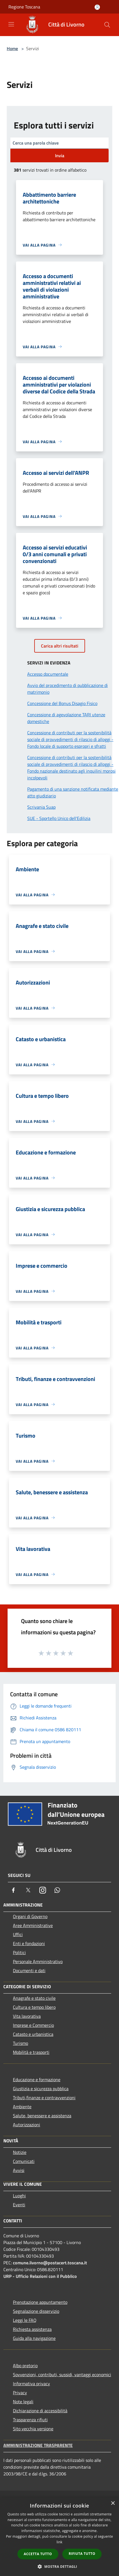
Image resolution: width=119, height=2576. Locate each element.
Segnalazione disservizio (36, 2311)
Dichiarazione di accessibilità (40, 2410)
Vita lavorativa (27, 2016)
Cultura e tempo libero (34, 2007)
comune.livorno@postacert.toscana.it (50, 2262)
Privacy (20, 2392)
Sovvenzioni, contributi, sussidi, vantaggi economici (62, 2374)
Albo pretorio (25, 2365)
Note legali (23, 2401)
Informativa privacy (31, 2383)
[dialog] (59, 2536)
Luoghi (19, 2195)
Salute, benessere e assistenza (42, 2115)
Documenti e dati (29, 1970)
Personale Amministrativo (38, 1961)
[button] (59, 2566)
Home (12, 48)
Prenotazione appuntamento (40, 2302)
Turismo (20, 2043)
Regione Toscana (24, 6)
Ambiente (22, 2106)
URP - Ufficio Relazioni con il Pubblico (40, 2276)
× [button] (113, 2503)
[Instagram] (42, 1890)
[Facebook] (13, 1890)
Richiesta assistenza (32, 2329)
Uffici (18, 1934)
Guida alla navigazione (34, 2338)
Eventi (19, 2204)
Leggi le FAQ (24, 2320)
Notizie (19, 2152)
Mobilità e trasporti (31, 2052)
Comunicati (24, 2161)
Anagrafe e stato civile (34, 1998)
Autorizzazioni (26, 2124)
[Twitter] (28, 1890)
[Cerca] (107, 24)
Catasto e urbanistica (33, 2034)
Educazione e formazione (36, 2079)
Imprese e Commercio (33, 2025)
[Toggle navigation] (11, 24)
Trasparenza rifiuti (30, 2419)
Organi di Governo (30, 1916)
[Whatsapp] (57, 1890)
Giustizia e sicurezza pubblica (40, 2088)
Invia (59, 155)
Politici (19, 1952)
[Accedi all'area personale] (97, 7)
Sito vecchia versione (33, 2428)
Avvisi (18, 2170)
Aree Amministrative (33, 1925)
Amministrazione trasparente (38, 2445)
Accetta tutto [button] (38, 2553)
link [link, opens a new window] (60, 2542)
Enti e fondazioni (29, 1943)
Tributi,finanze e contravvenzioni (44, 2097)
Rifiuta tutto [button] (82, 2553)
